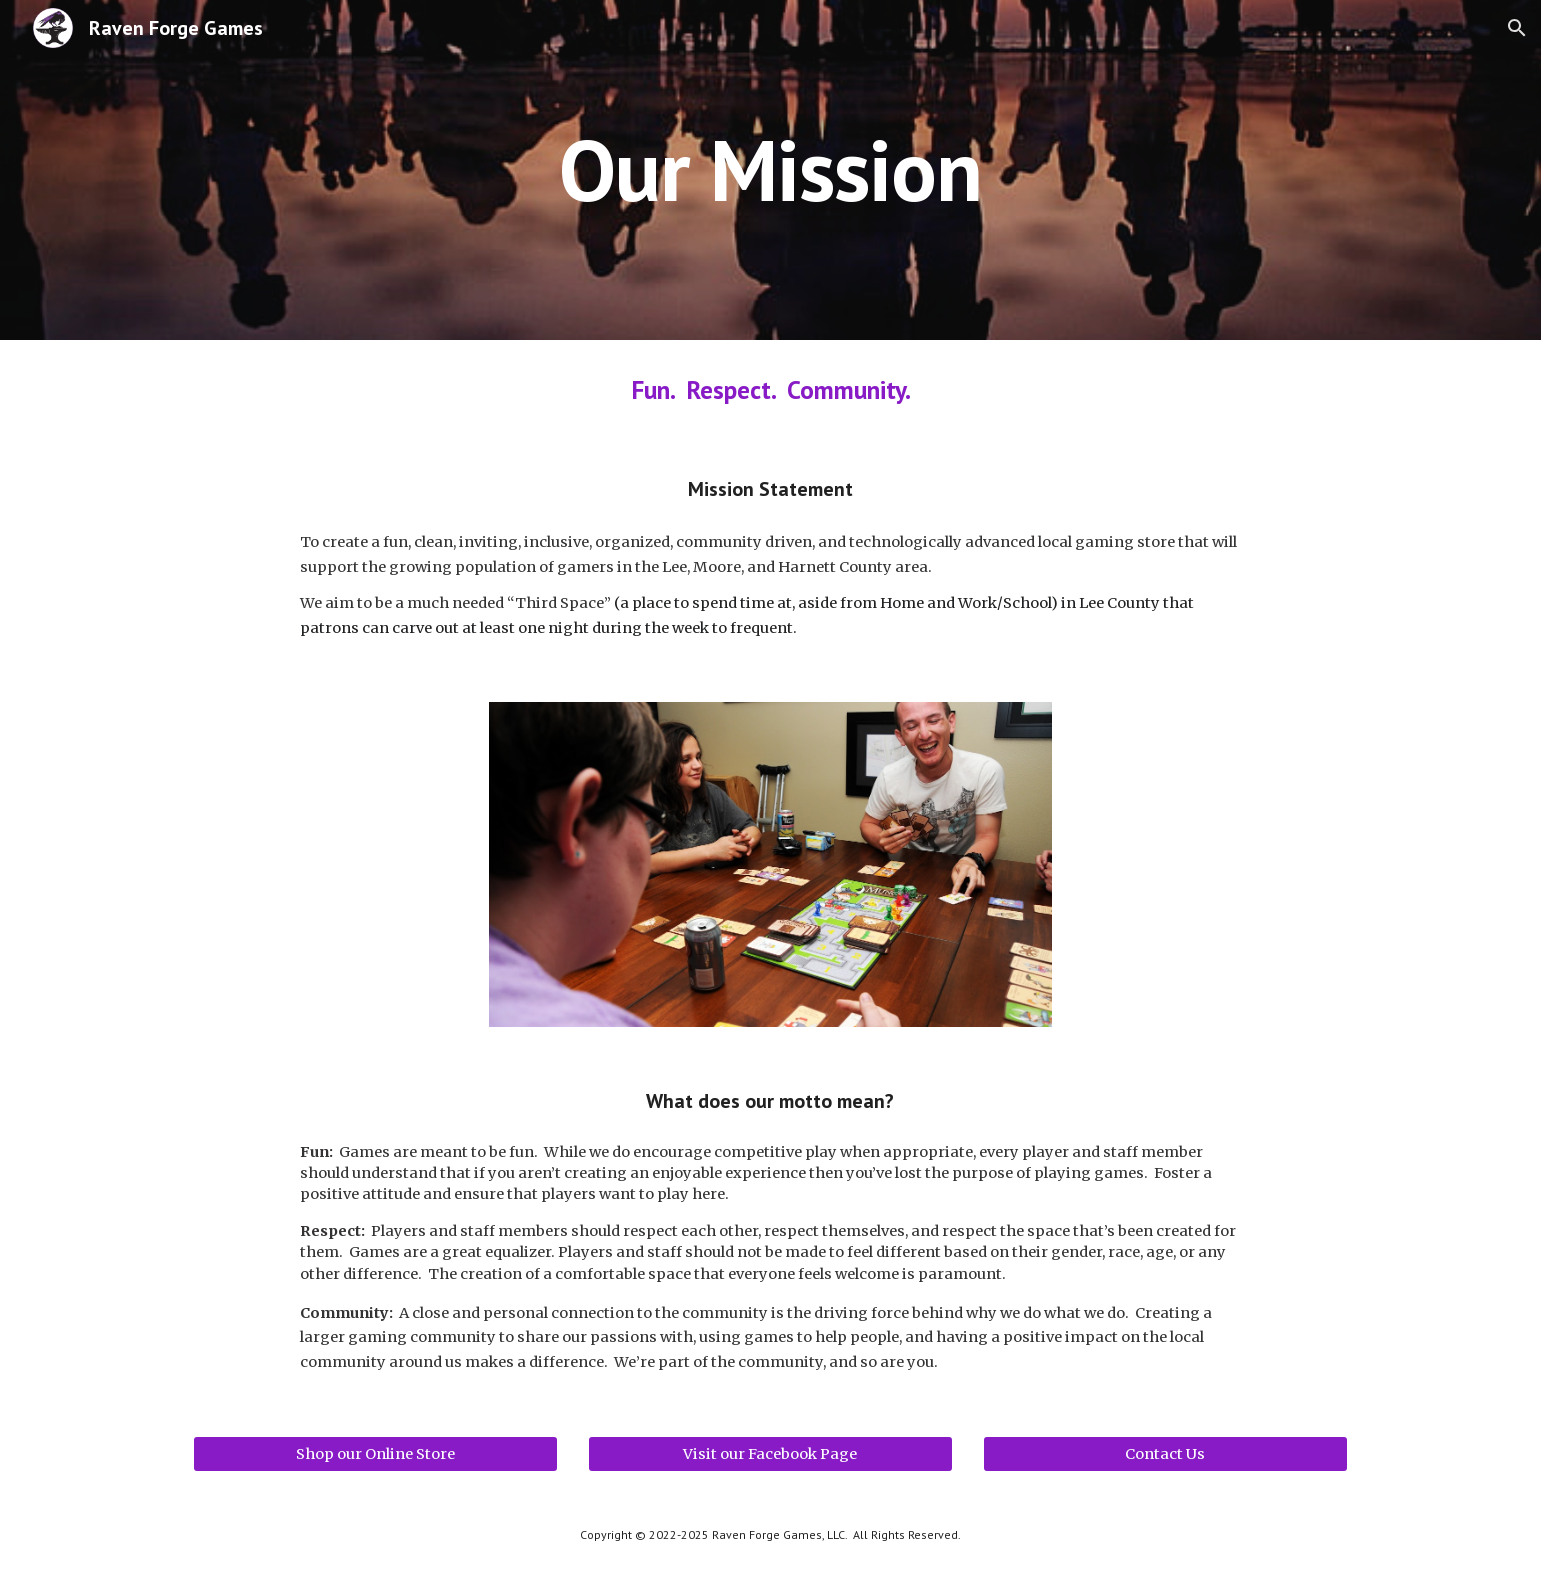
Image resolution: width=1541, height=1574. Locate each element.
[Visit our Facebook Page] (770, 1453)
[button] (1517, 28)
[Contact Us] (1165, 1453)
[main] (771, 169)
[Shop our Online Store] (375, 1453)
